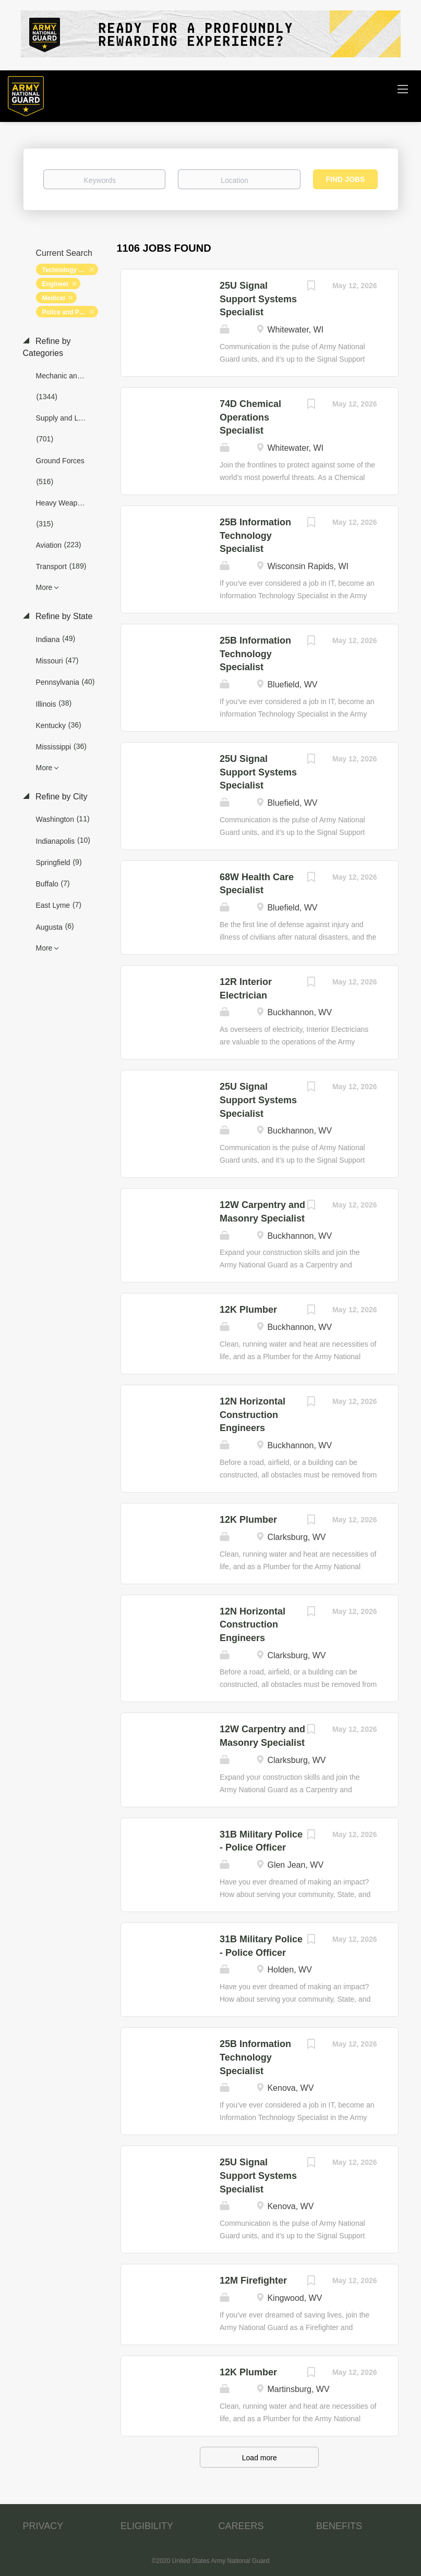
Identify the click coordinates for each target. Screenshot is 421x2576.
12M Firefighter (253, 2280)
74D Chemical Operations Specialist (250, 417)
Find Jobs (345, 179)
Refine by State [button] (63, 616)
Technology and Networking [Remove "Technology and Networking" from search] (70, 270)
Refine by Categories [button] (47, 347)
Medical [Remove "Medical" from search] (53, 298)
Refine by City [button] (60, 796)
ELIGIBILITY (147, 2526)
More (44, 587)
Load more (259, 2458)
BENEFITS (339, 2526)
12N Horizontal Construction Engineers (252, 1414)
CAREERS (241, 2526)
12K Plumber (248, 1309)
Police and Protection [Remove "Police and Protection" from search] (70, 312)
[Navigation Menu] (403, 88)
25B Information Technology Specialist (255, 535)
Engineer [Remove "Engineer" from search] (55, 284)
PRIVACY (43, 2526)
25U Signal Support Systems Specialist (258, 298)
